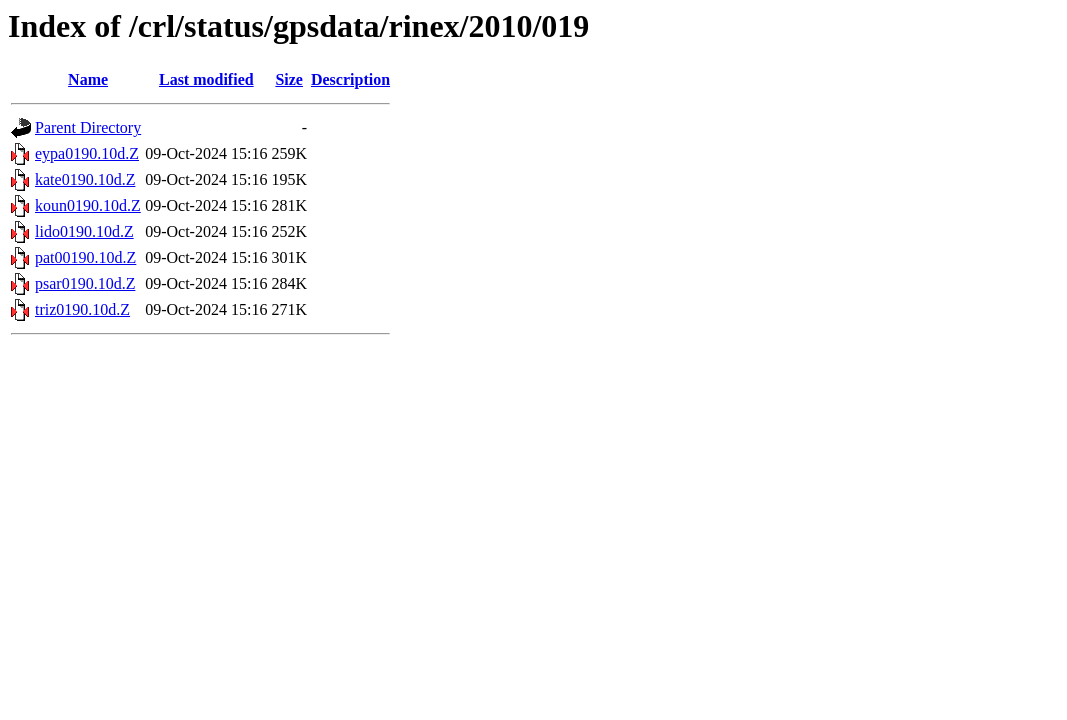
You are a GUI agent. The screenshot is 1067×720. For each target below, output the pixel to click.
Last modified (206, 79)
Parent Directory (88, 127)
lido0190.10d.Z (84, 231)
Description (350, 79)
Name (88, 79)
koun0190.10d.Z (88, 205)
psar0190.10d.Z (85, 283)
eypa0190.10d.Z (87, 153)
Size (289, 79)
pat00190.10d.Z (85, 257)
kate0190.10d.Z (85, 179)
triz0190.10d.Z (82, 309)
